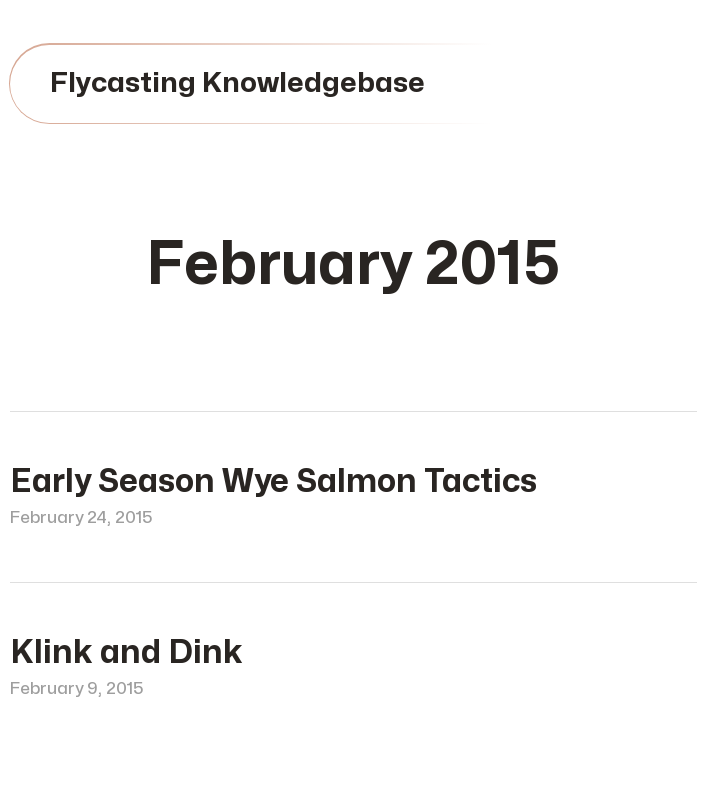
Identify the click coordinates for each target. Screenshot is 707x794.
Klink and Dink (126, 652)
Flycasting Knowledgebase (237, 83)
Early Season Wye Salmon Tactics (273, 481)
